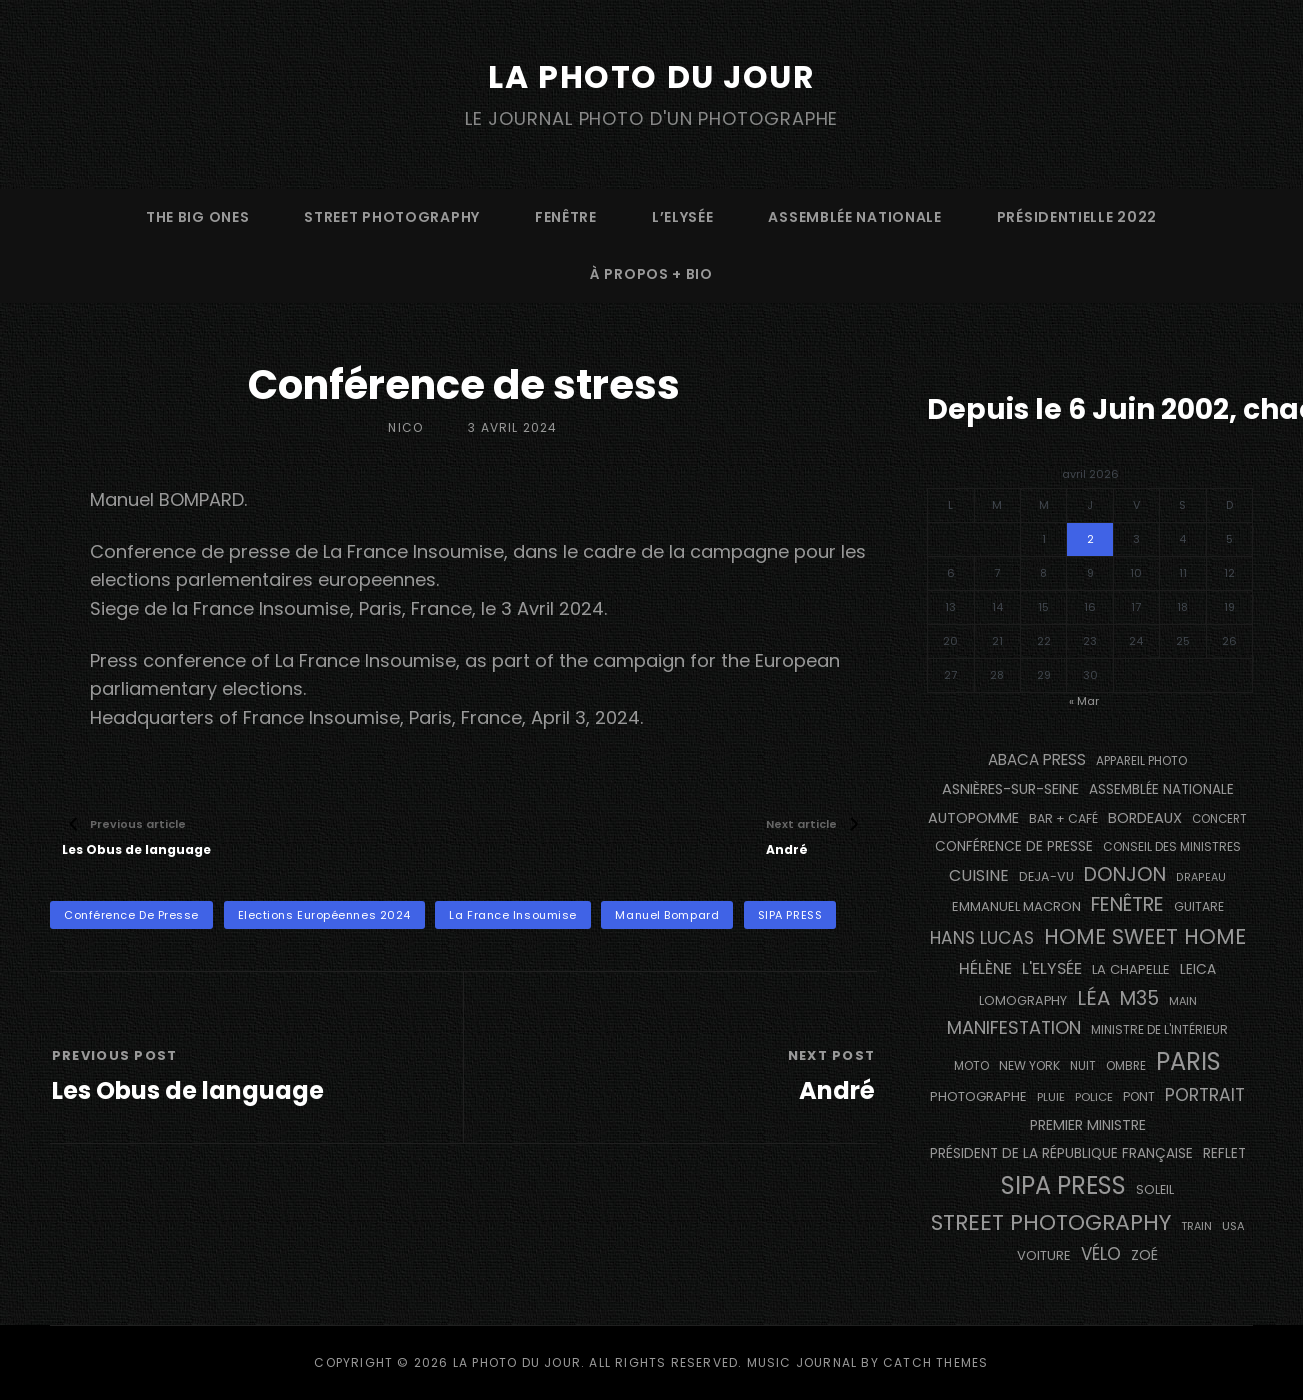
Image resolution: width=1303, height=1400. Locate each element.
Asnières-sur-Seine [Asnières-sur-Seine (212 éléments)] (1010, 788)
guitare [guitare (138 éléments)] (1199, 906)
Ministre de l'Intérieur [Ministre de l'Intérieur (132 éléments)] (1159, 1029)
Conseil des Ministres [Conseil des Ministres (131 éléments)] (1172, 846)
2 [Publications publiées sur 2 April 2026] (1090, 538)
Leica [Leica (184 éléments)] (1198, 969)
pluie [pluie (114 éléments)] (1051, 1097)
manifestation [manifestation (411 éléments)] (1014, 1027)
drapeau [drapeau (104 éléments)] (1201, 876)
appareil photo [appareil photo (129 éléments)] (1141, 761)
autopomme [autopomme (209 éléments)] (973, 817)
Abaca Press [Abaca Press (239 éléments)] (1037, 759)
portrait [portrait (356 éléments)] (1205, 1095)
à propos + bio (651, 273)
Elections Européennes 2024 (324, 915)
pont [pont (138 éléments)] (1139, 1096)
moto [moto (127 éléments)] (971, 1066)
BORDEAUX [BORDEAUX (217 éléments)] (1145, 817)
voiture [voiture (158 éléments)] (1044, 1255)
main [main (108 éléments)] (1183, 1000)
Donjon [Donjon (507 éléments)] (1125, 873)
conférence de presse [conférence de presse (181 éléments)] (1014, 846)
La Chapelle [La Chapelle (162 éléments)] (1131, 969)
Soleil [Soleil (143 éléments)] (1155, 1189)
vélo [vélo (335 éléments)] (1101, 1254)
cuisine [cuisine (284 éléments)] (979, 874)
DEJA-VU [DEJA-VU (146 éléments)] (1046, 875)
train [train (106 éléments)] (1196, 1226)
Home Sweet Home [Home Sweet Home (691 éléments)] (1145, 936)
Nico (405, 427)
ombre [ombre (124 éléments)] (1126, 1066)
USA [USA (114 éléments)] (1233, 1226)
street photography (392, 216)
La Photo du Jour (652, 76)
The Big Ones (197, 216)
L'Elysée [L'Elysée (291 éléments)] (1052, 968)
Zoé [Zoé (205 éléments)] (1144, 1255)
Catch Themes (935, 1362)
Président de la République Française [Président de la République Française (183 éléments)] (1061, 1153)
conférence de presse (131, 915)
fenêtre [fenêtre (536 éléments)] (1127, 904)
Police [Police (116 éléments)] (1094, 1097)
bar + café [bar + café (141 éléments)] (1063, 817)
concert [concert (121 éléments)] (1219, 818)
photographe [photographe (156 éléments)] (978, 1096)
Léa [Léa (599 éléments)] (1093, 997)
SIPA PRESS (790, 915)
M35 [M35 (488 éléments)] (1139, 997)
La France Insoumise (512, 915)
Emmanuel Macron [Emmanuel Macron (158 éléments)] (1016, 906)
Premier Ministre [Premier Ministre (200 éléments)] (1088, 1124)
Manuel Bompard (667, 915)
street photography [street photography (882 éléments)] (1051, 1222)
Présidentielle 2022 (1077, 216)
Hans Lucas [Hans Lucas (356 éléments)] (982, 938)
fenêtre (566, 216)
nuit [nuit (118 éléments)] (1083, 1066)
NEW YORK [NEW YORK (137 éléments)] (1029, 1065)
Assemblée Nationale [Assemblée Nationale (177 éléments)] (1161, 788)
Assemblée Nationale (854, 216)
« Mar (1084, 700)
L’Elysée (683, 216)
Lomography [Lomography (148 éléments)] (1023, 999)
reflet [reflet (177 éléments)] (1224, 1153)
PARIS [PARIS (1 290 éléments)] (1188, 1061)
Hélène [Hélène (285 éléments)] (985, 968)
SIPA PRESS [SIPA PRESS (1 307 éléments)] (1063, 1185)
